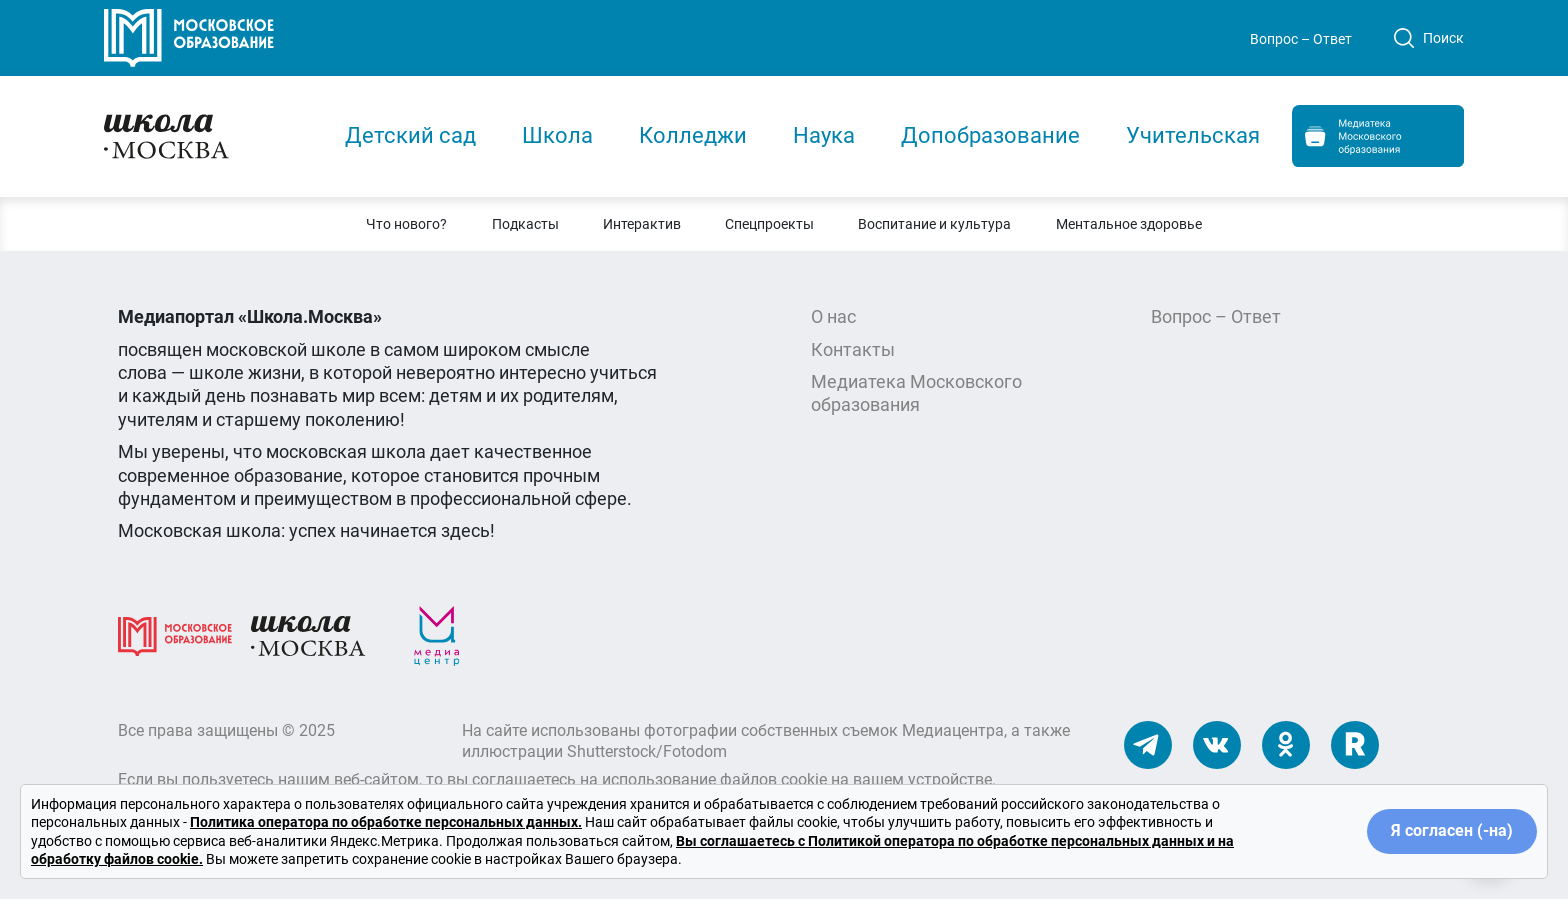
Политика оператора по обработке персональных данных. (386, 822)
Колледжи (693, 135)
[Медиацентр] (437, 634)
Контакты (853, 349)
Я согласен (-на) (1452, 830)
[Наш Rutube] (1355, 743)
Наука (824, 135)
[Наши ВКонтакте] (1217, 743)
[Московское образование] (175, 634)
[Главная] (206, 134)
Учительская (1193, 135)
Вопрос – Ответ (1301, 39)
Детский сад (410, 135)
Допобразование (990, 135)
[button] (406, 224)
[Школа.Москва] (308, 634)
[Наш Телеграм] (1148, 743)
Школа (557, 135)
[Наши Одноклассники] (1286, 743)
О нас (833, 316)
